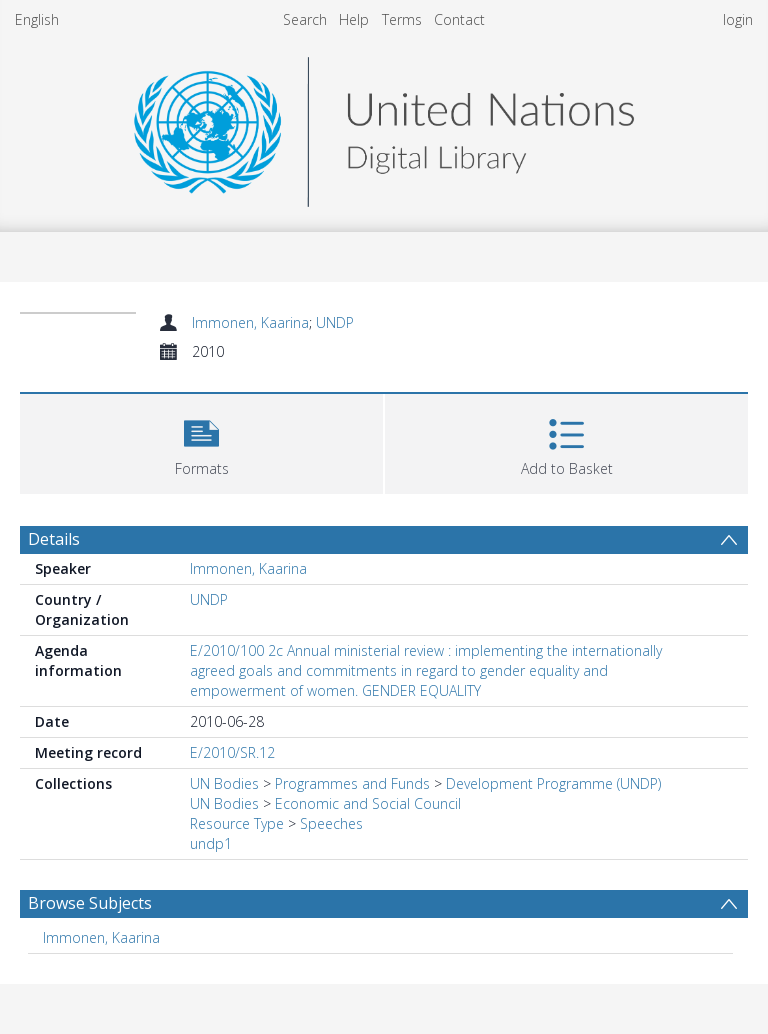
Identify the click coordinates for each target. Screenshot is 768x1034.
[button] (201, 441)
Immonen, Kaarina (250, 322)
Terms (402, 19)
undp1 (211, 843)
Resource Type (237, 823)
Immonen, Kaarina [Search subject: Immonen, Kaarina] (101, 937)
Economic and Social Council (368, 803)
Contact (459, 19)
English (37, 19)
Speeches (331, 823)
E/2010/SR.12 (232, 752)
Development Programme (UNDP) (553, 783)
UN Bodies (224, 783)
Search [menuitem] (305, 19)
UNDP (335, 322)
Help (354, 19)
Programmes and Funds (352, 783)
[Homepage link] (384, 126)
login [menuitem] (738, 19)
